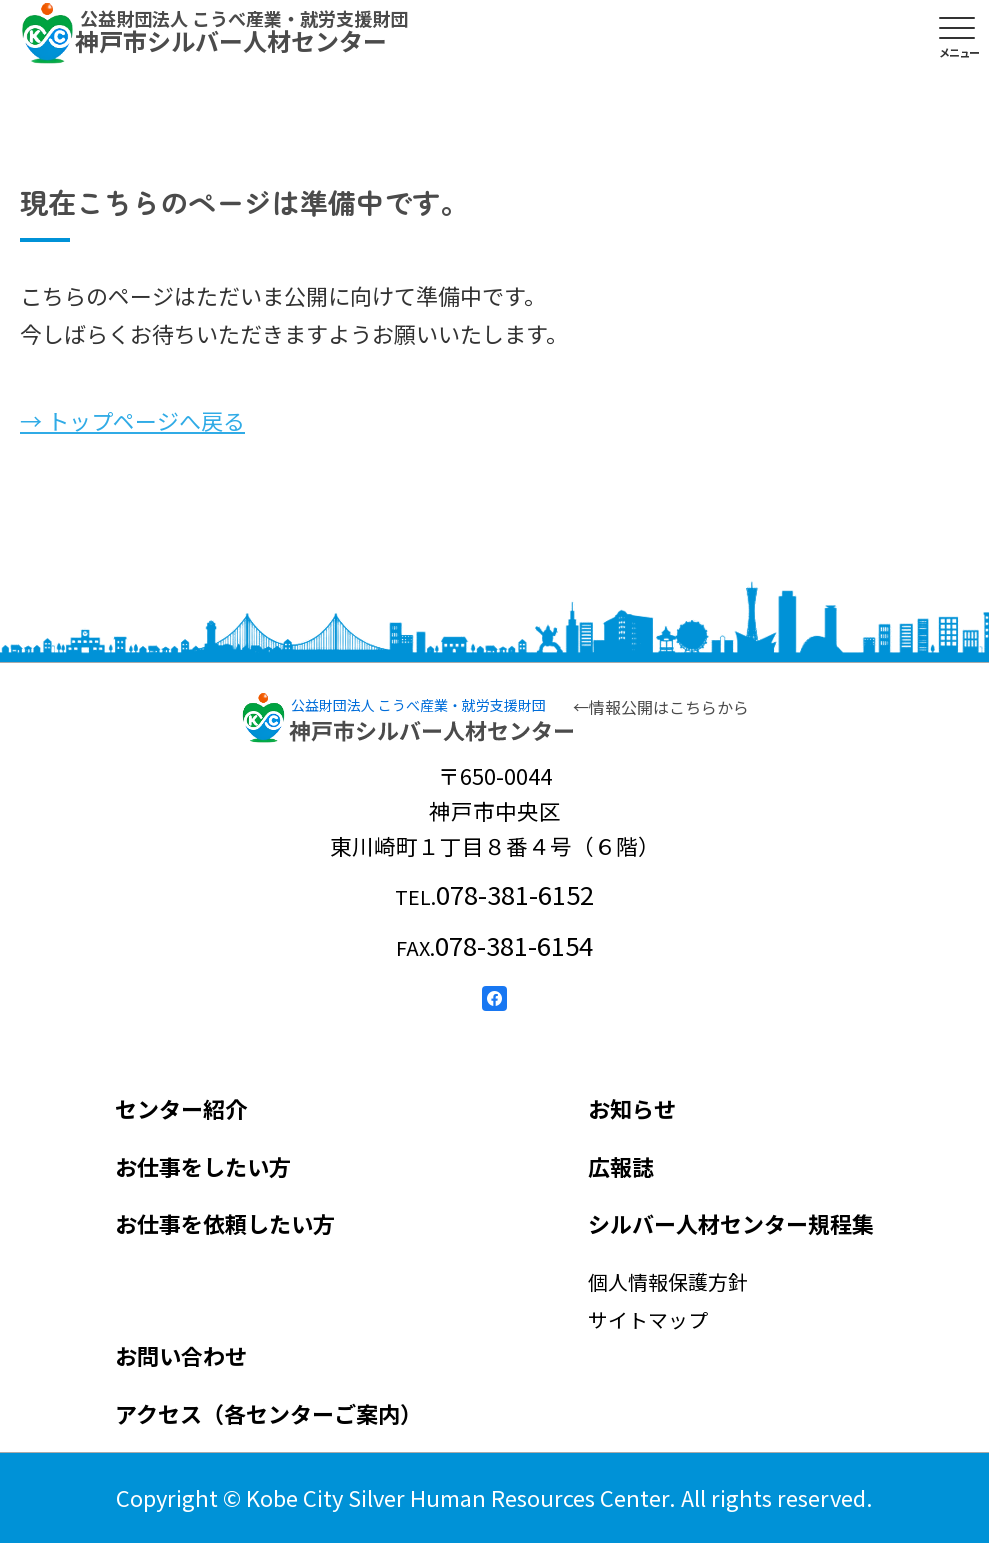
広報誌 (621, 1166)
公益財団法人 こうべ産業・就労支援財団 (418, 705)
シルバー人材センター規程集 (731, 1223)
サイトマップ (648, 1319)
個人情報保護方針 (668, 1281)
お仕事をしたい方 (203, 1166)
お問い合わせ (181, 1355)
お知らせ (632, 1108)
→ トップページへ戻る (132, 420)
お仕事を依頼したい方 (225, 1223)
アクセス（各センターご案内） (268, 1413)
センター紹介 (181, 1108)
